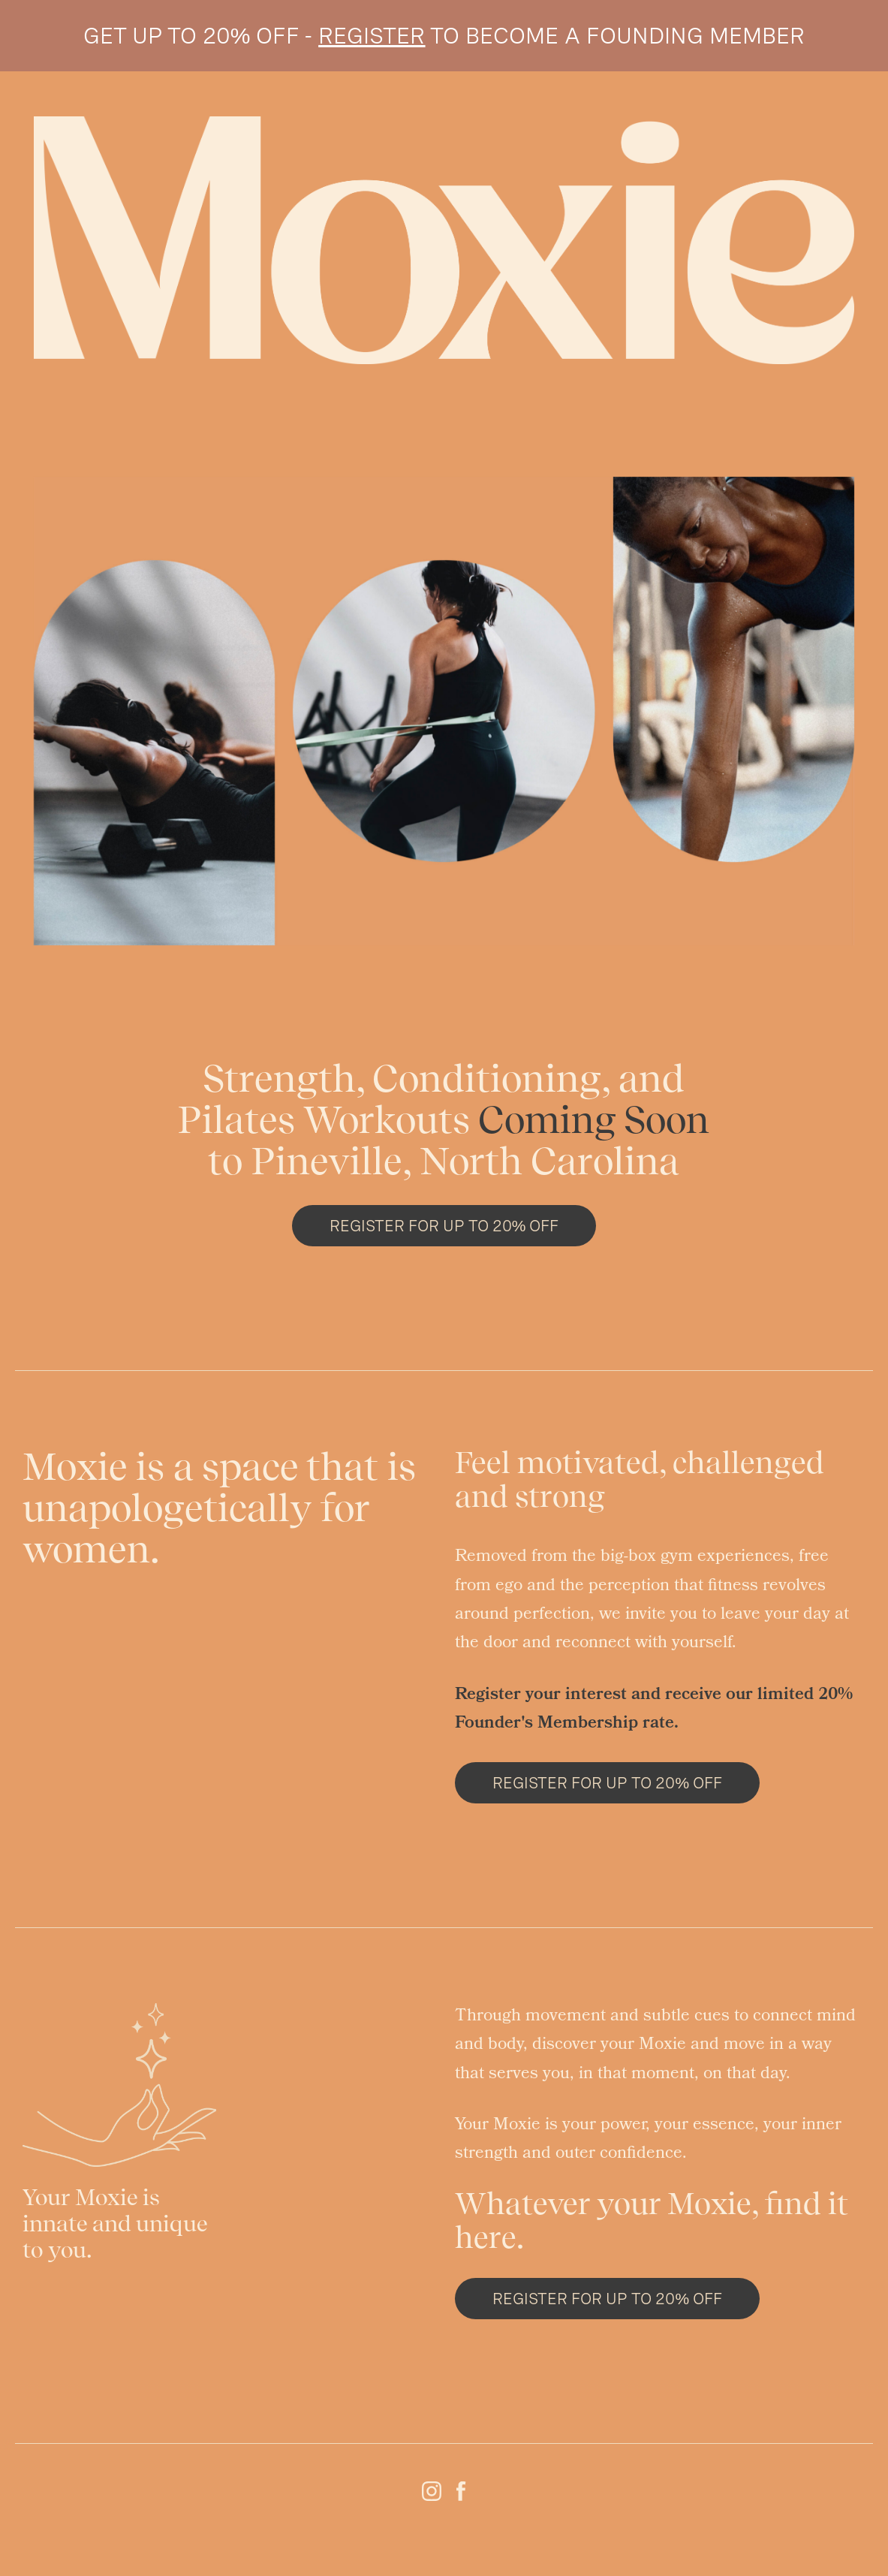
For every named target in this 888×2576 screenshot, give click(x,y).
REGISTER (371, 35)
